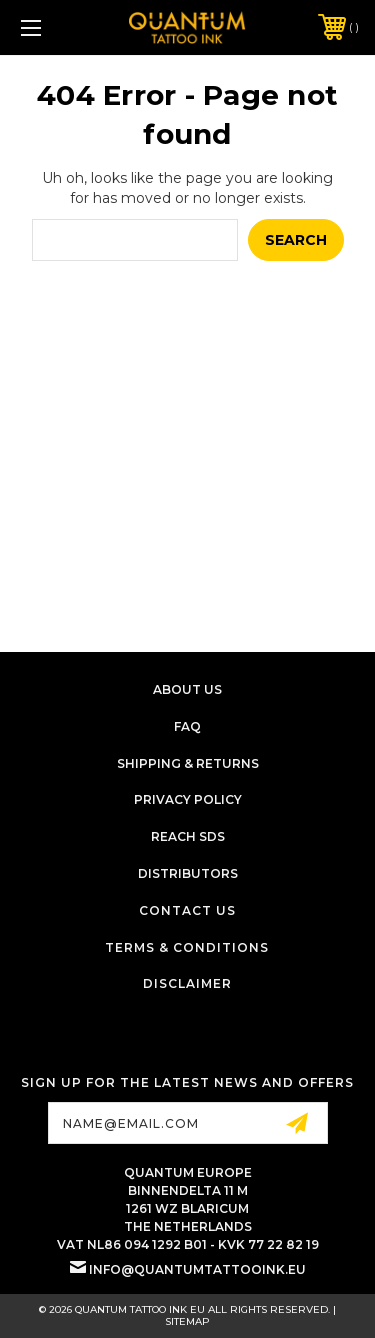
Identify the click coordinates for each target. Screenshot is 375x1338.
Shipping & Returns (188, 763)
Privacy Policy (188, 799)
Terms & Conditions (187, 947)
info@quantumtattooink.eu (197, 1269)
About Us (187, 689)
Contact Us (187, 910)
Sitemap (187, 1321)
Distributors (188, 873)
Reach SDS (188, 836)
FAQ (187, 726)
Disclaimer (187, 983)
